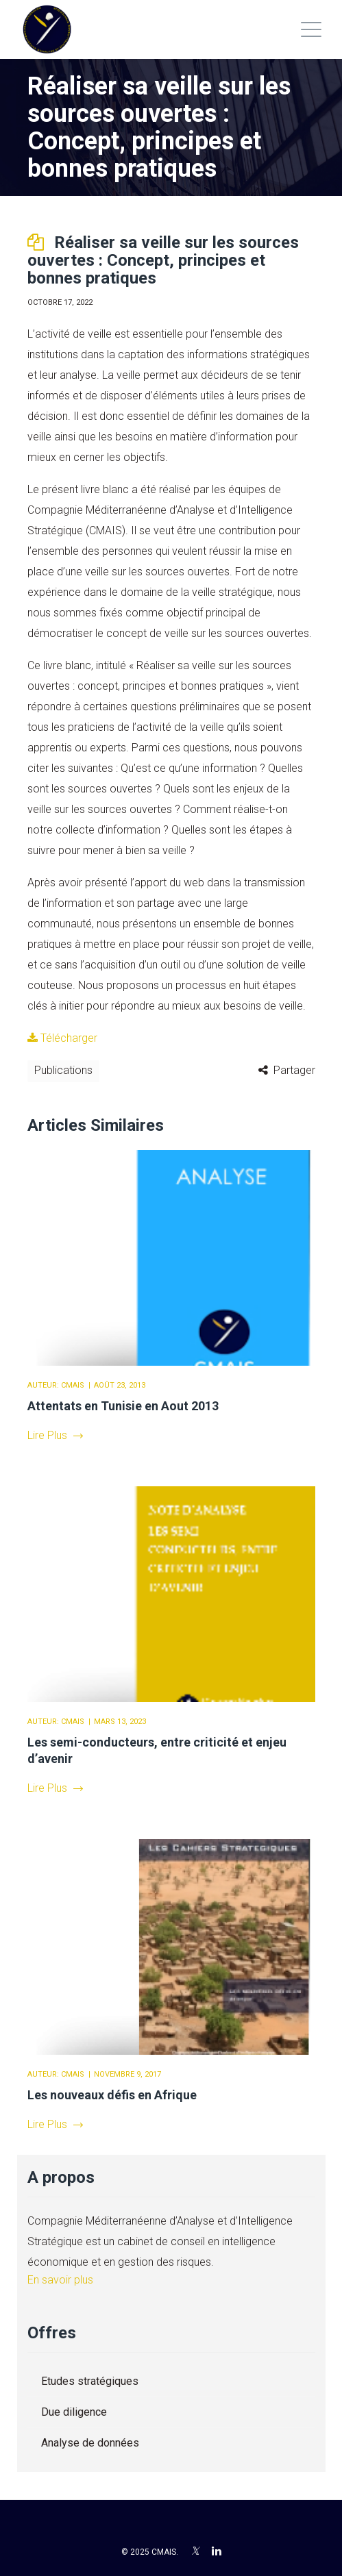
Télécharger (62, 1038)
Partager (294, 1070)
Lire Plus (54, 1435)
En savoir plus (60, 2279)
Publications (63, 1070)
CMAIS (72, 1385)
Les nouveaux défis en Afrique (112, 2095)
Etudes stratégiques (89, 2381)
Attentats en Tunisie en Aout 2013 (123, 1406)
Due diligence (74, 2411)
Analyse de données (90, 2442)
